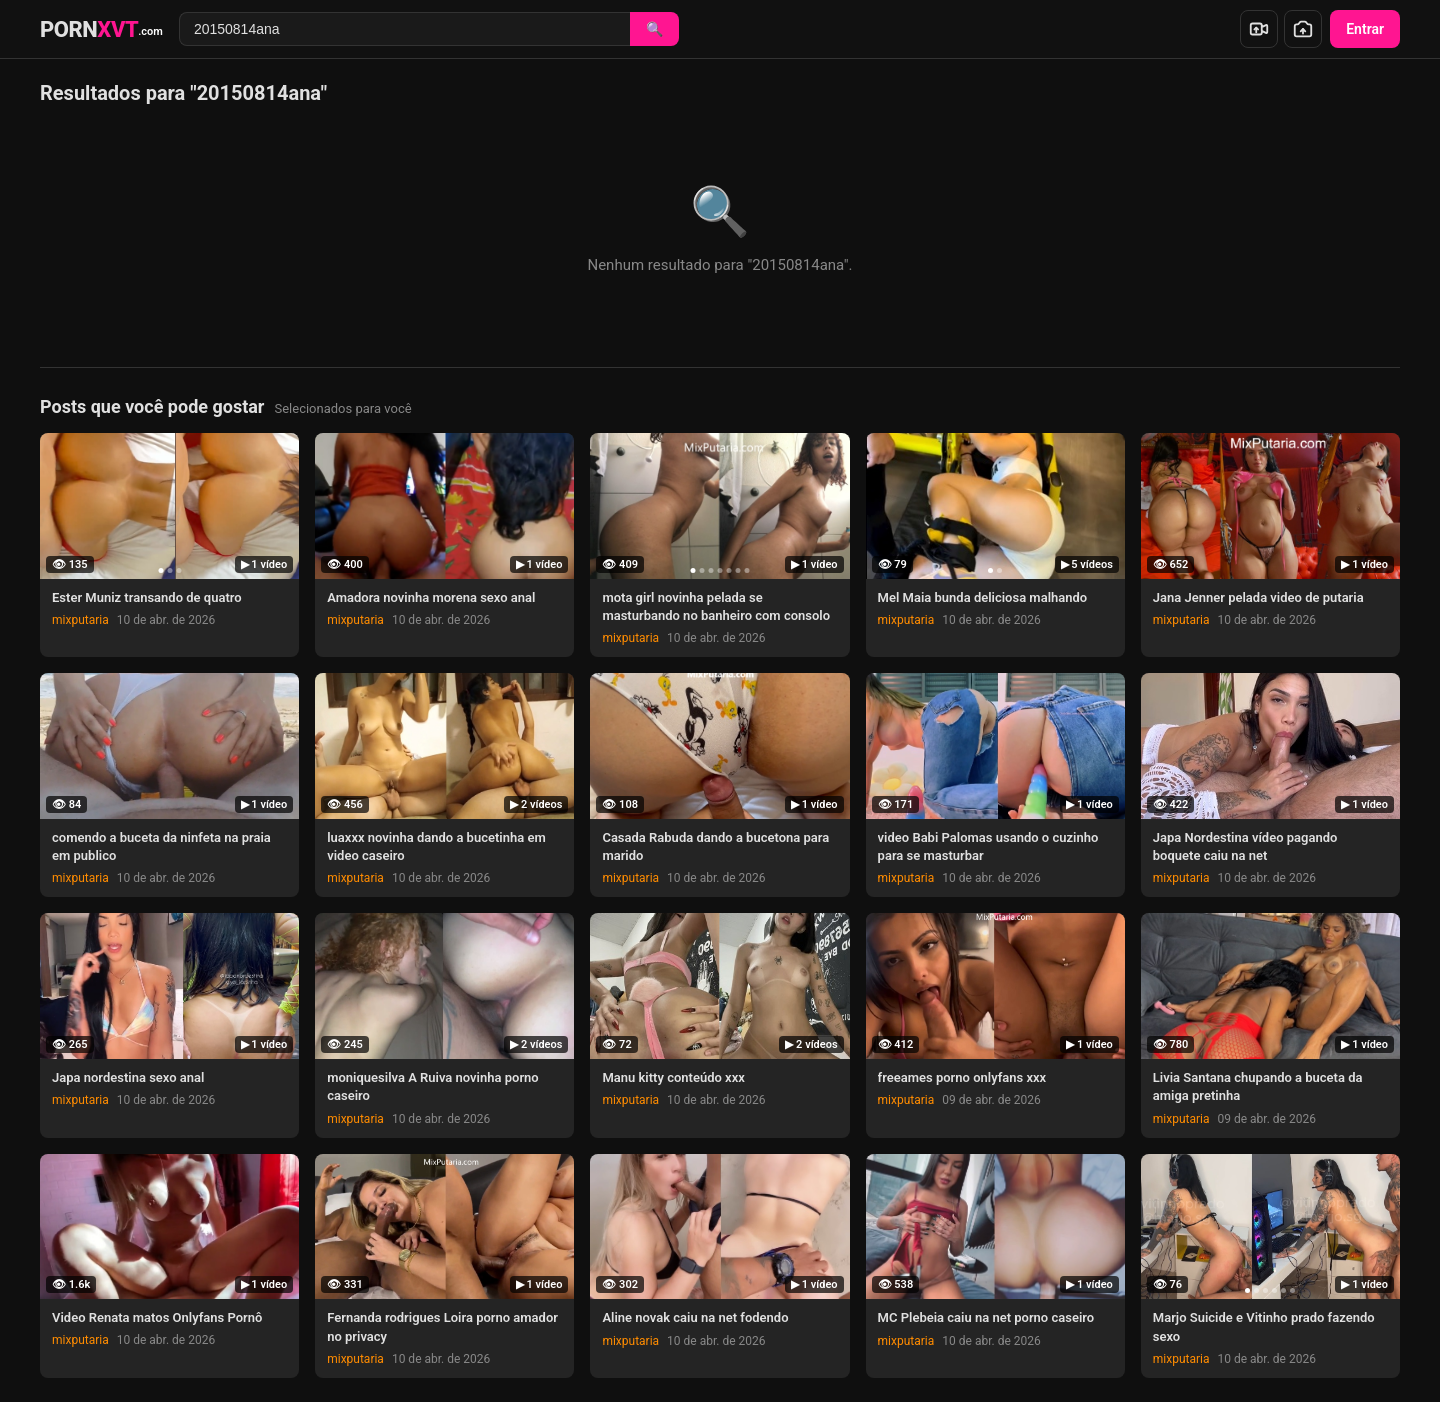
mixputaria (80, 620)
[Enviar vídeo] (1259, 29)
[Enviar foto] (1303, 29)
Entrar (1365, 29)
